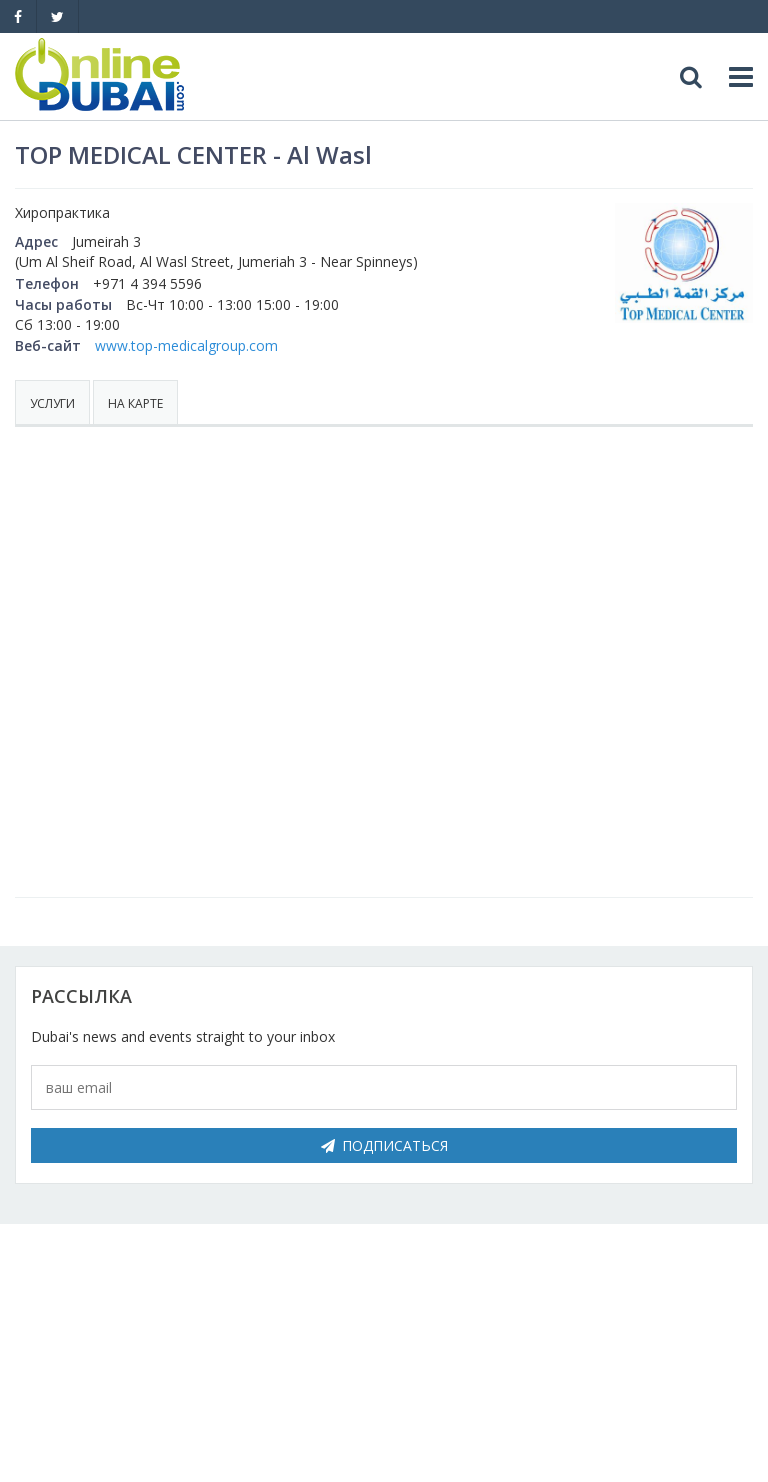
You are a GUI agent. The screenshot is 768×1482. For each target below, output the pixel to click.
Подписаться (384, 1145)
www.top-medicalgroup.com (186, 345)
